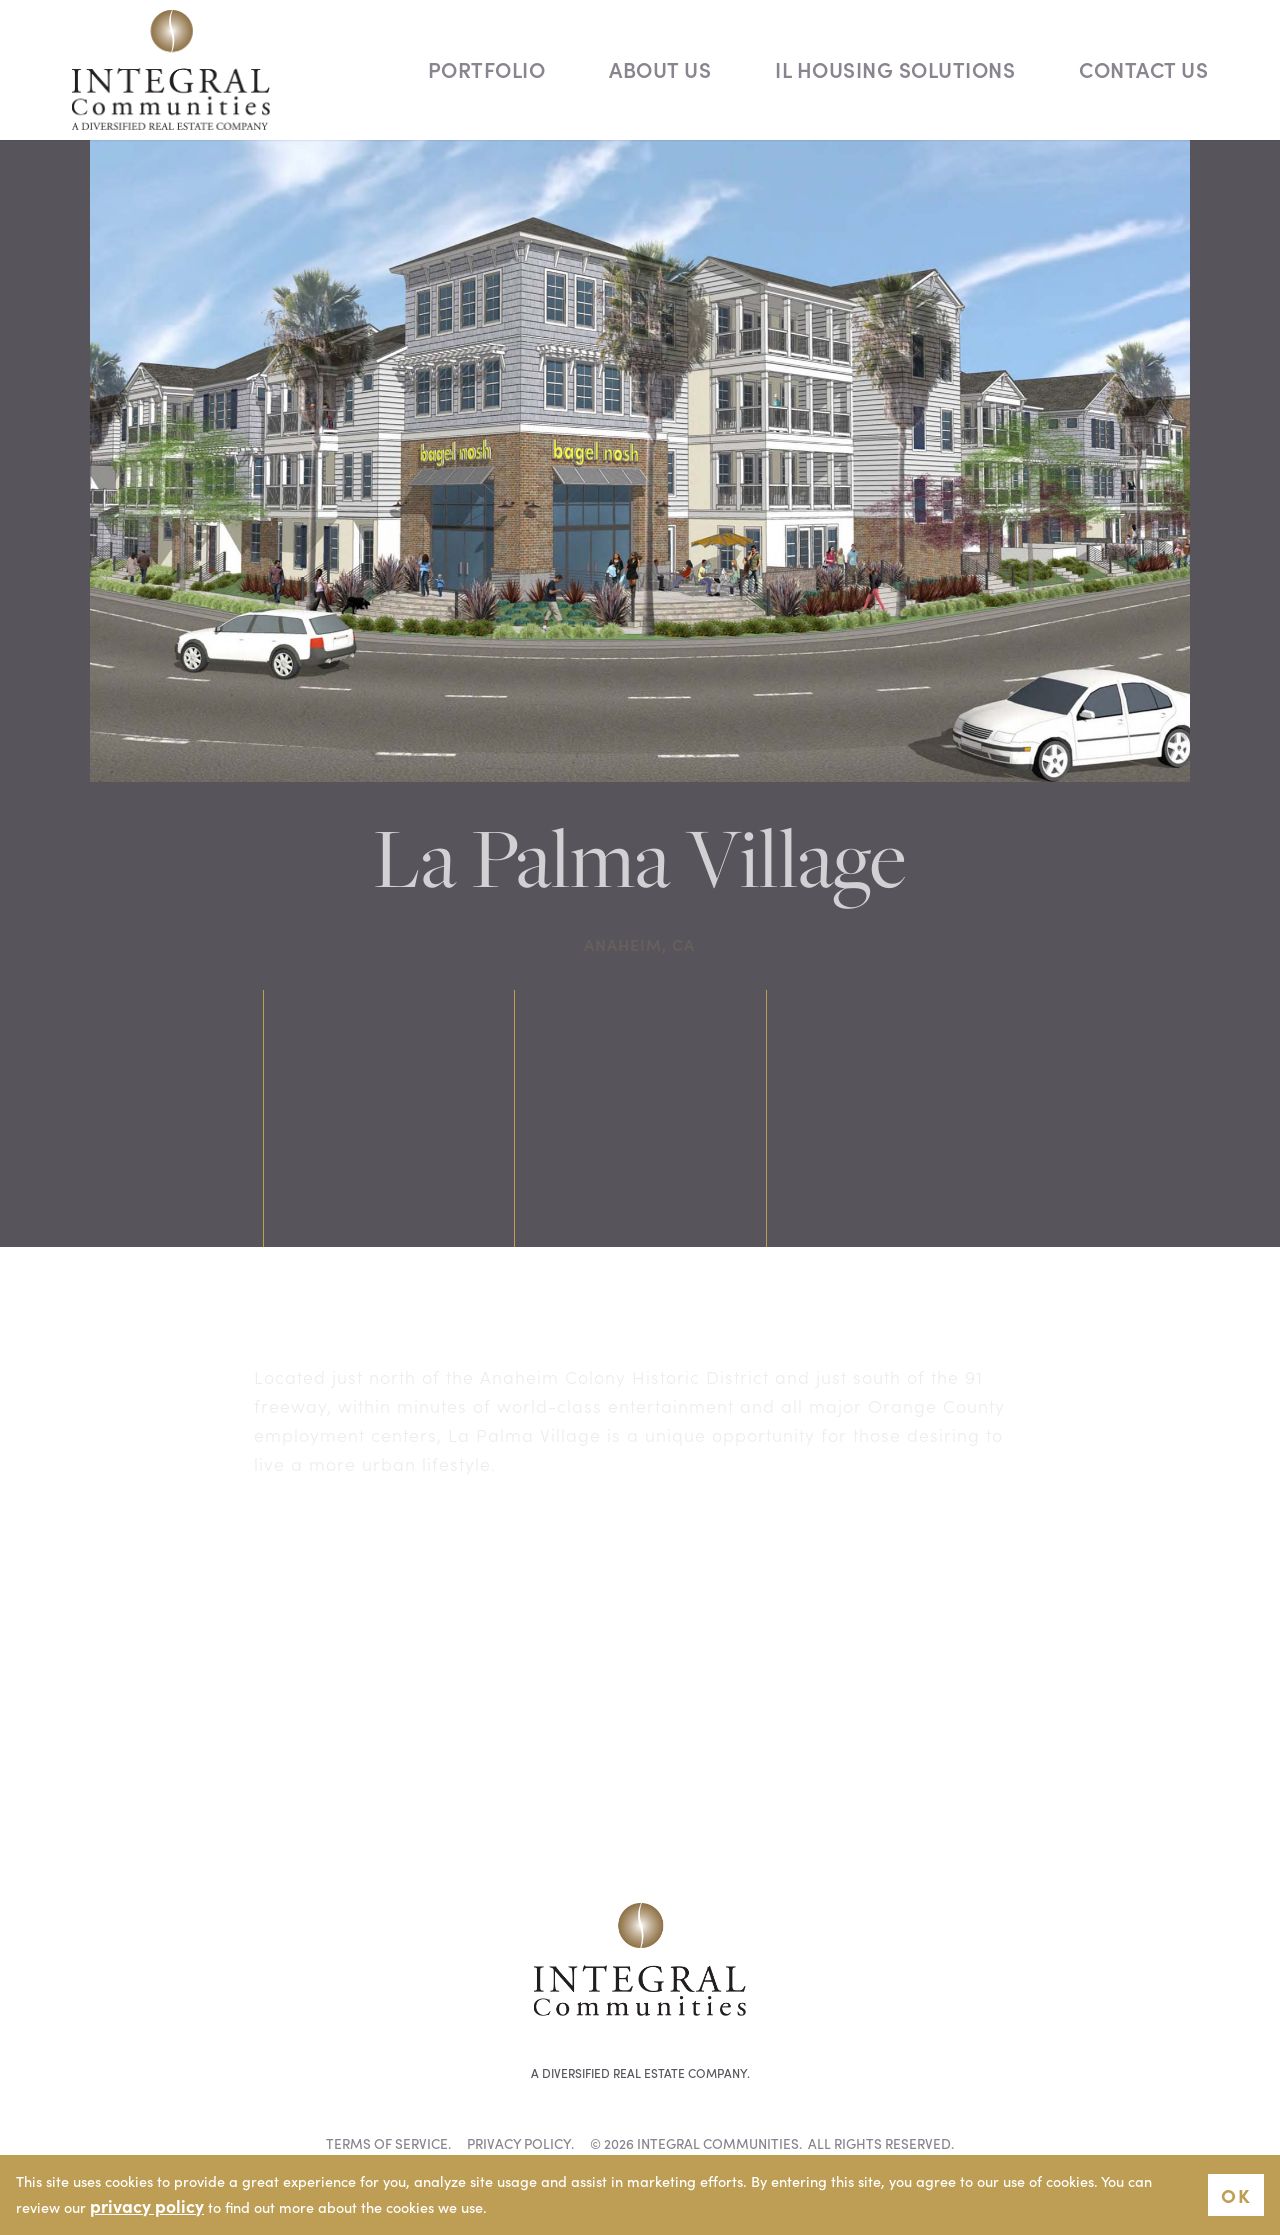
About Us (660, 69)
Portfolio (487, 69)
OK (1236, 2194)
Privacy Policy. (520, 2143)
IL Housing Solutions (895, 69)
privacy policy (147, 2205)
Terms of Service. (388, 2143)
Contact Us (1143, 69)
